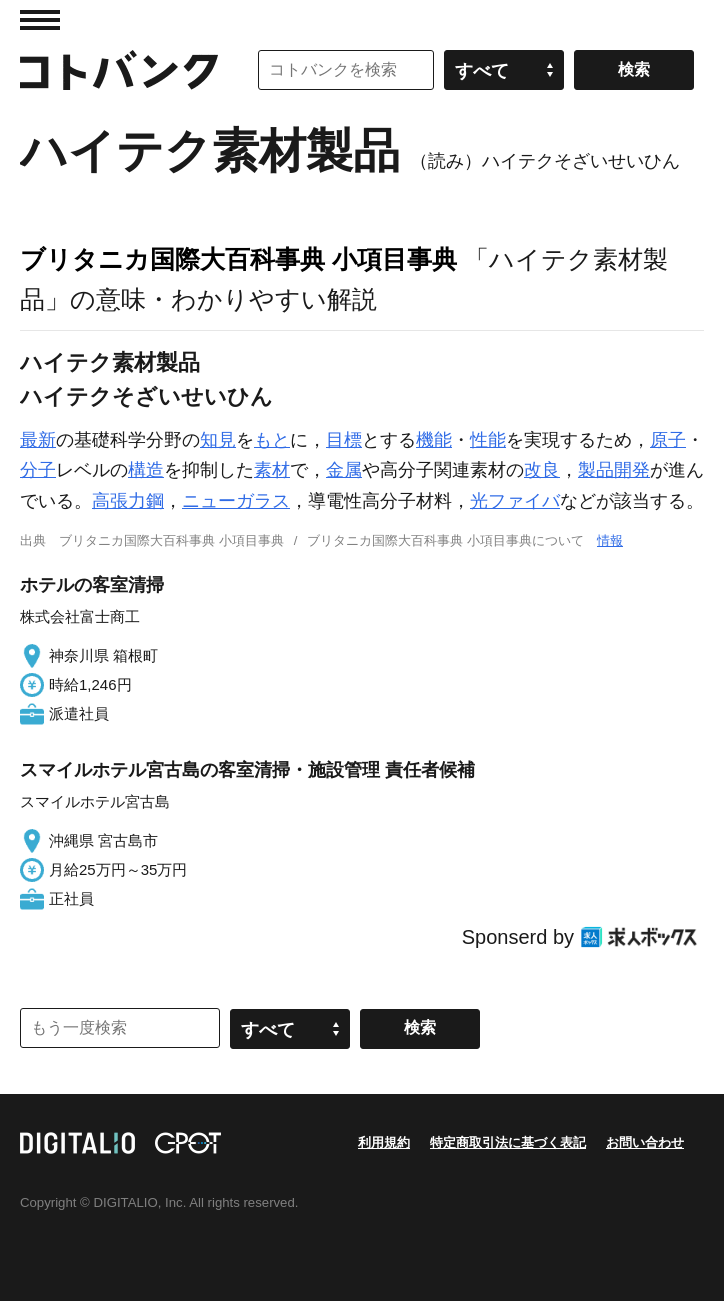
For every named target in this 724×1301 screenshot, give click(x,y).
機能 (434, 440)
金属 (344, 470)
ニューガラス (236, 501)
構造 (146, 470)
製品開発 (614, 470)
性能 (488, 440)
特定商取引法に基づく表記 (508, 1142)
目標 (344, 440)
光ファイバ (515, 501)
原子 (668, 440)
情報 (610, 540)
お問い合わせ (645, 1142)
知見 (218, 440)
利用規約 (384, 1142)
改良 (542, 470)
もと (272, 440)
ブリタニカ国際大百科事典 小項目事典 (238, 259)
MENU (40, 20)
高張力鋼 (128, 501)
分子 (38, 470)
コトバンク (119, 70)
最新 (38, 440)
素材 (272, 470)
